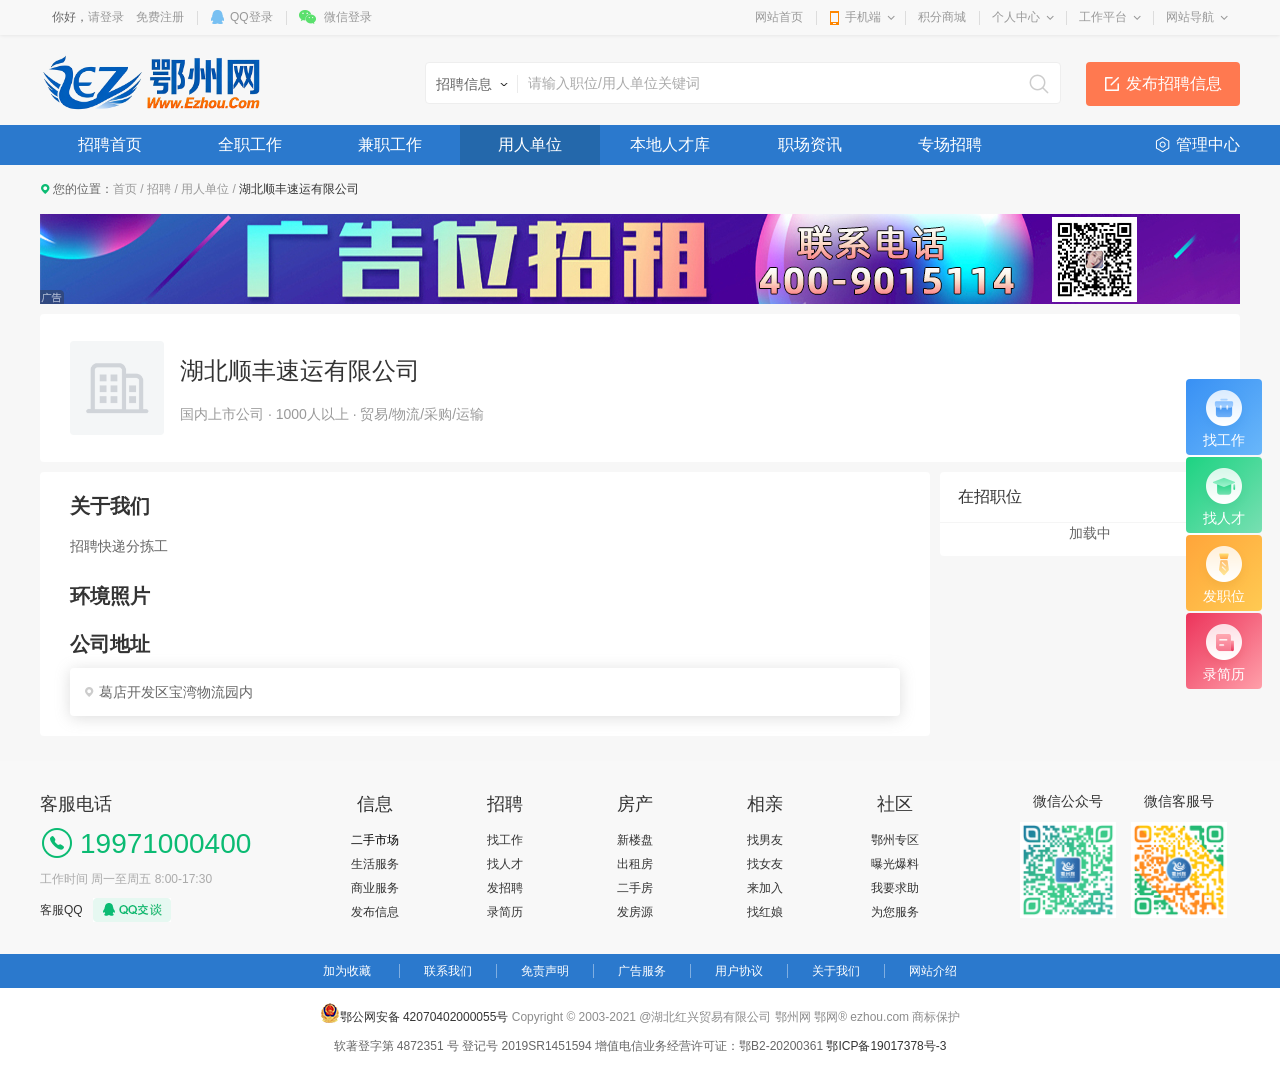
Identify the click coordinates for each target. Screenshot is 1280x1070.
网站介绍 (933, 971)
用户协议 (739, 971)
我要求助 (895, 888)
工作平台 (1103, 17)
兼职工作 (390, 144)
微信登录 (348, 17)
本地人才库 (670, 144)
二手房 (635, 888)
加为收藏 (347, 971)
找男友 (765, 840)
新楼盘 (635, 840)
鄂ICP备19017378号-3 (886, 1046)
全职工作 (250, 144)
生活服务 (375, 864)
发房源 (635, 912)
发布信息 (375, 912)
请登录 (106, 17)
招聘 (159, 189)
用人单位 (530, 144)
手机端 (863, 17)
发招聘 (505, 888)
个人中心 (1016, 17)
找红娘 (765, 912)
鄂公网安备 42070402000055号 (414, 1013)
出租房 (635, 864)
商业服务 (375, 888)
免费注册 (160, 17)
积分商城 (942, 17)
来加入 (765, 888)
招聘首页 (110, 144)
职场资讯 (810, 144)
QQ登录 (251, 17)
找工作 (505, 840)
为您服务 (895, 912)
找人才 (505, 864)
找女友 (765, 864)
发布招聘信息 (1174, 83)
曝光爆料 (895, 864)
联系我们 (448, 971)
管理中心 (1208, 144)
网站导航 (1190, 17)
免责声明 (545, 971)
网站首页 (779, 17)
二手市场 (375, 840)
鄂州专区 (895, 840)
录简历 (505, 912)
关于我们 (836, 971)
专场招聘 (950, 144)
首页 (125, 189)
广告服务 (642, 971)
